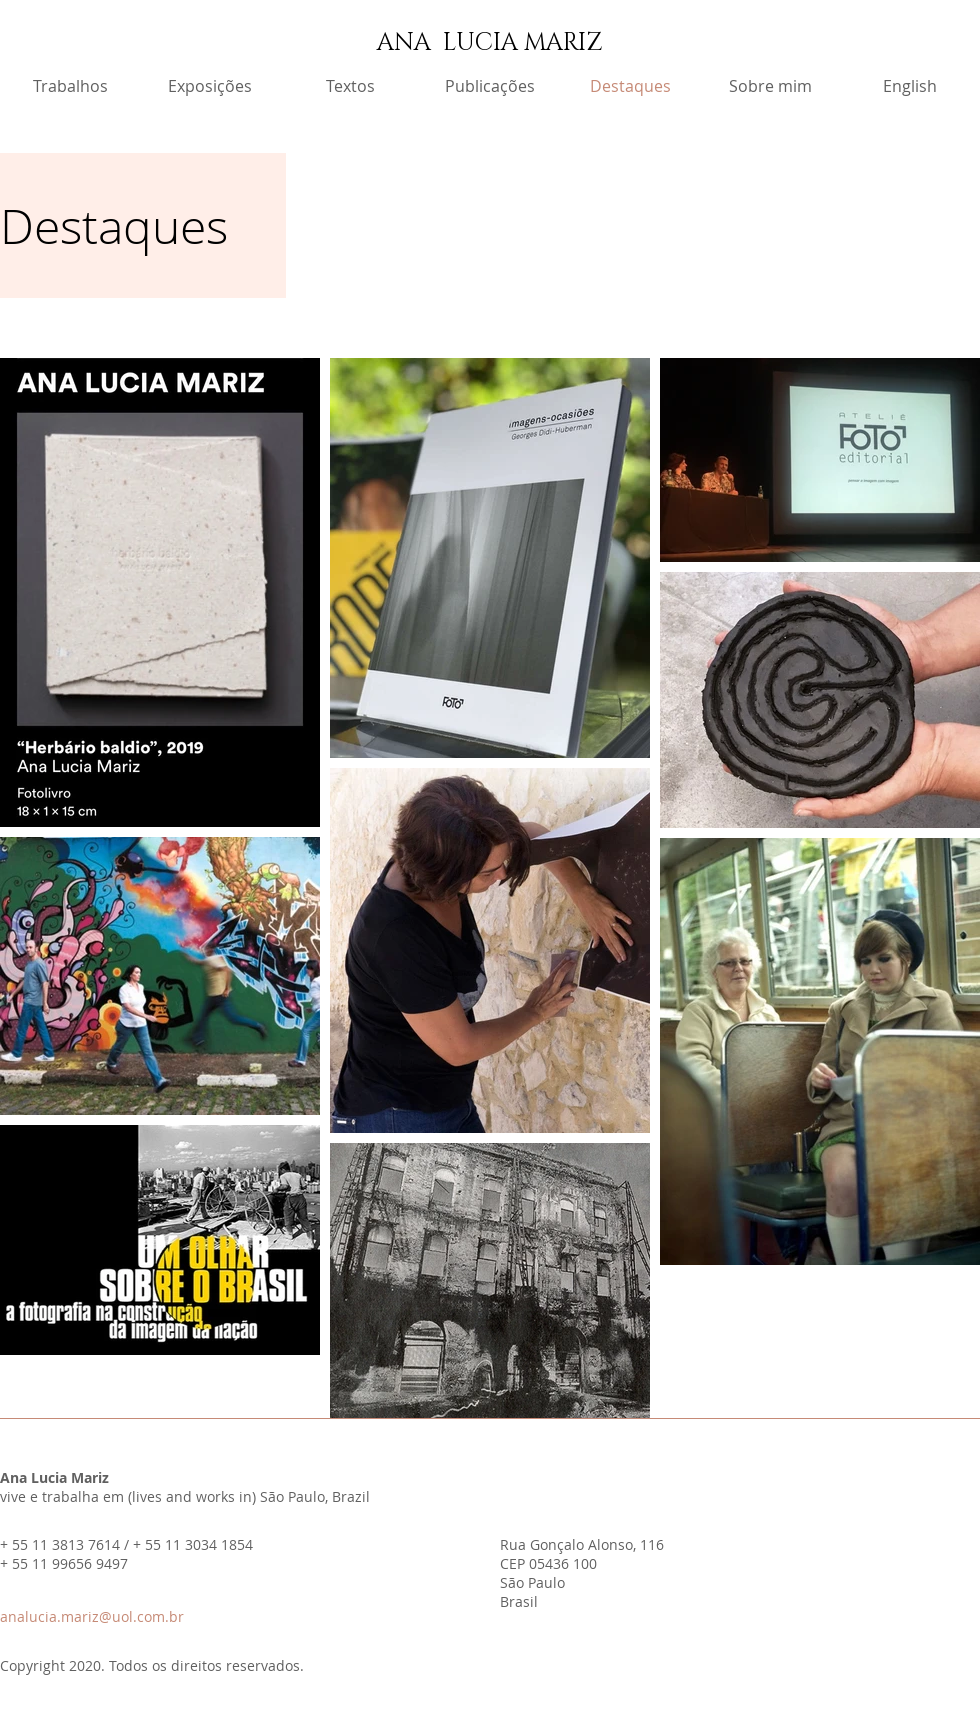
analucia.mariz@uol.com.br (92, 1616)
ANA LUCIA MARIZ (490, 43)
